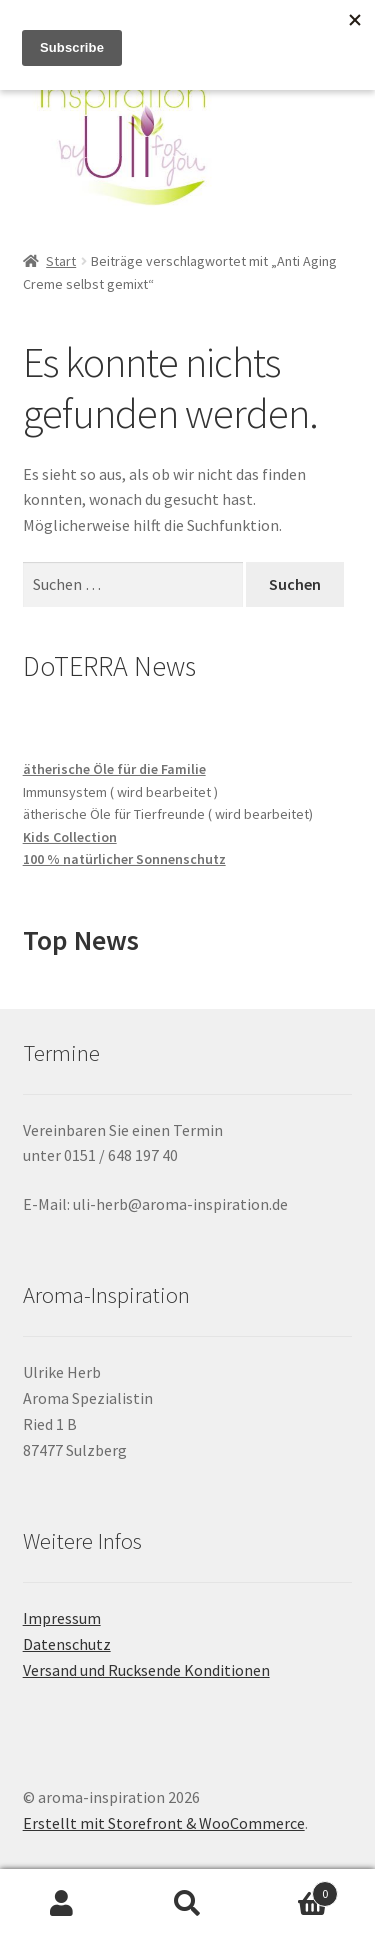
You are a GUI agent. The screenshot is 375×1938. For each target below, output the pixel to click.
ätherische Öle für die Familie (114, 769)
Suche (187, 1904)
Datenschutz (67, 1644)
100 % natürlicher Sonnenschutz (124, 859)
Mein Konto (62, 1904)
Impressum (62, 1618)
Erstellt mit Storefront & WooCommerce (164, 1823)
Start (61, 261)
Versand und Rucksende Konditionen (146, 1670)
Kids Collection (70, 837)
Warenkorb (294, 1889)
